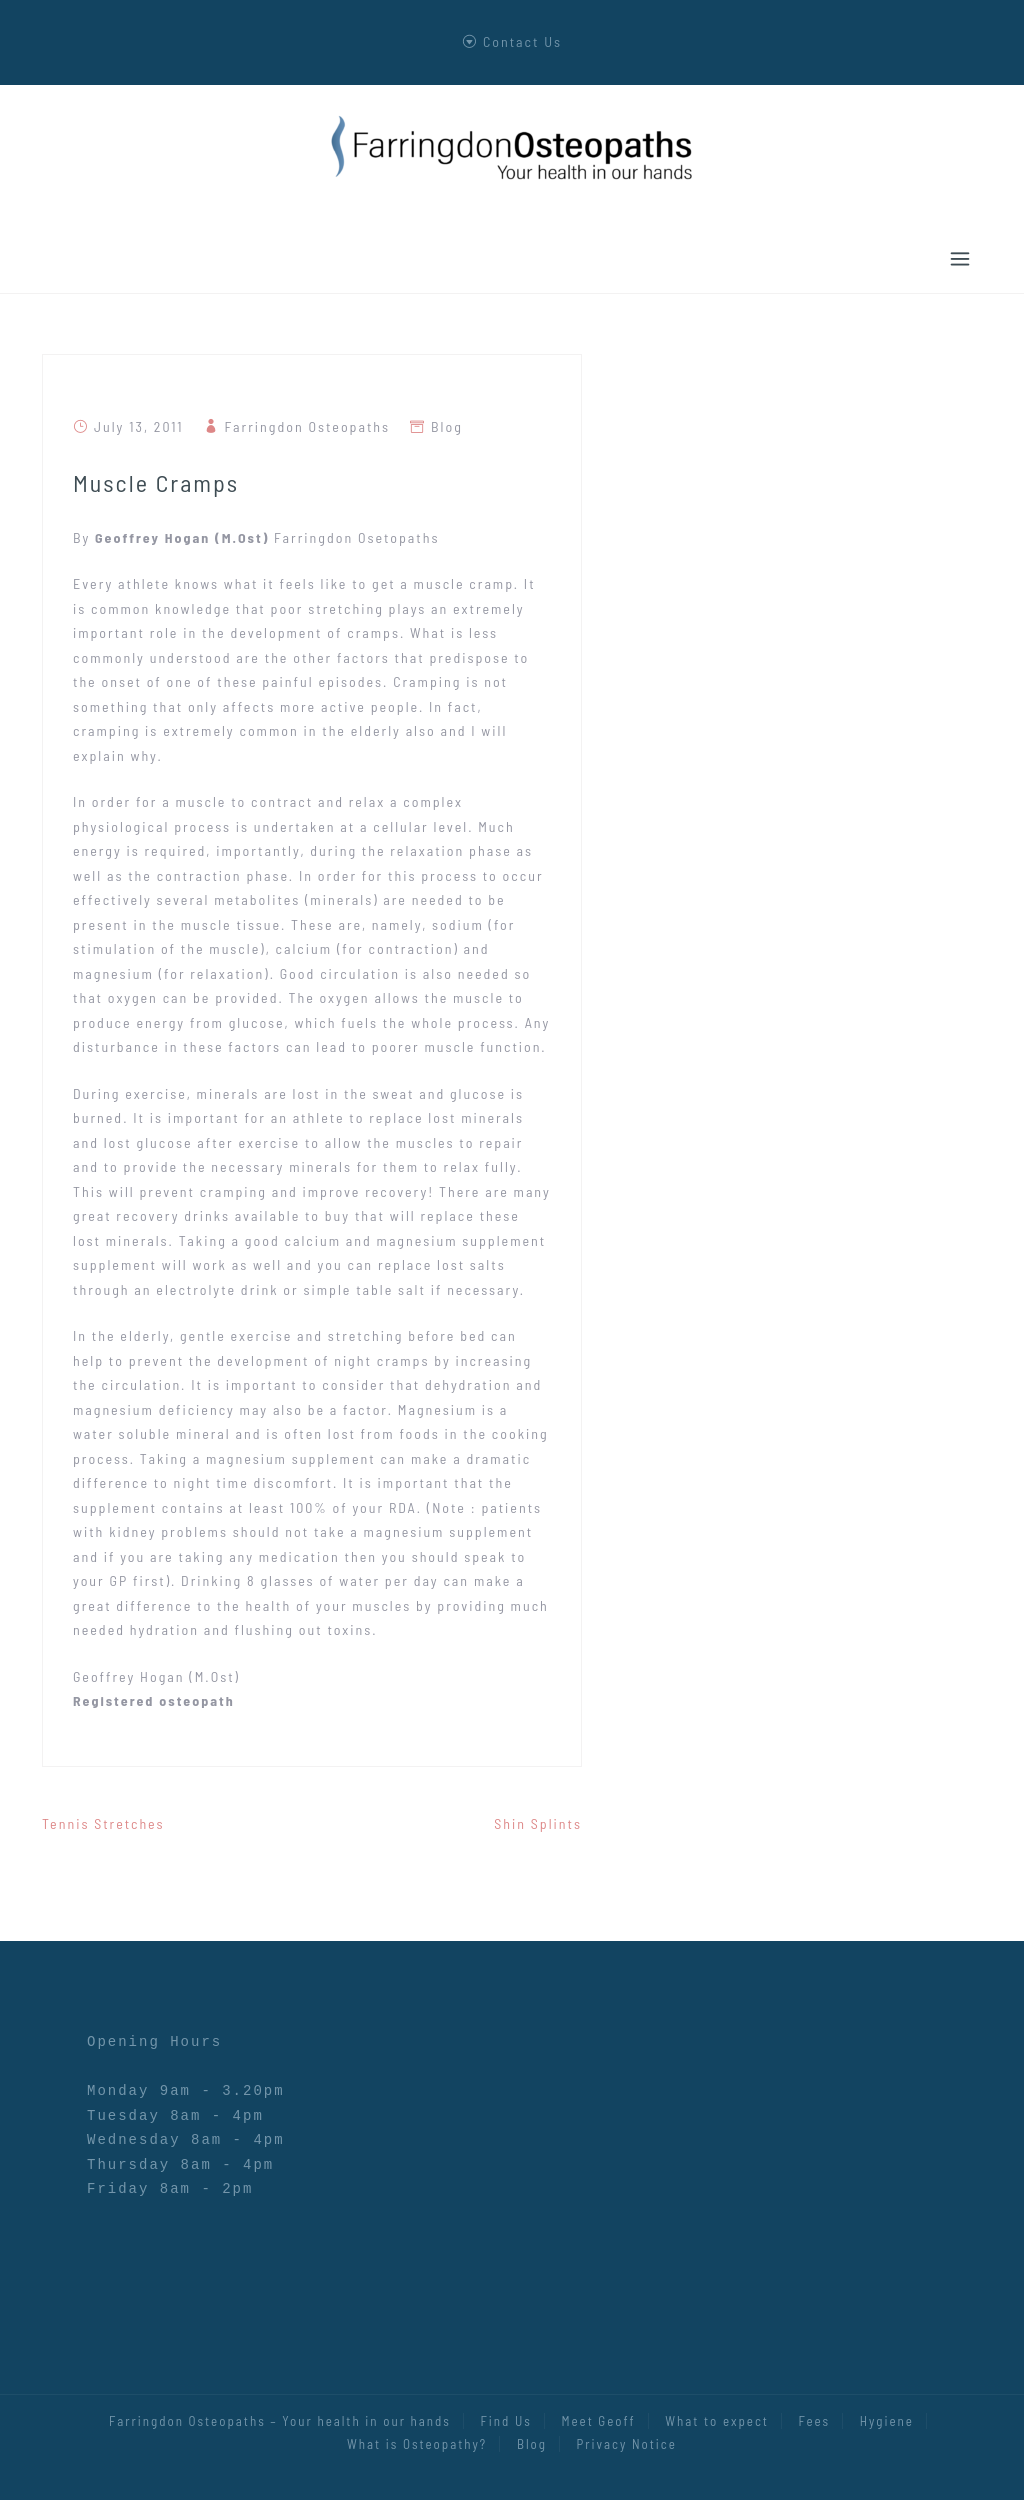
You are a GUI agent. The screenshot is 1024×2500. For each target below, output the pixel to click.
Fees (815, 2421)
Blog (447, 426)
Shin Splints (538, 1823)
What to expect (717, 2421)
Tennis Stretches (103, 1823)
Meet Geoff (598, 2421)
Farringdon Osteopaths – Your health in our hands (280, 2421)
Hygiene (887, 2421)
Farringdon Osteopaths (307, 426)
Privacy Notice (627, 2444)
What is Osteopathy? (417, 2444)
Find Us (506, 2421)
